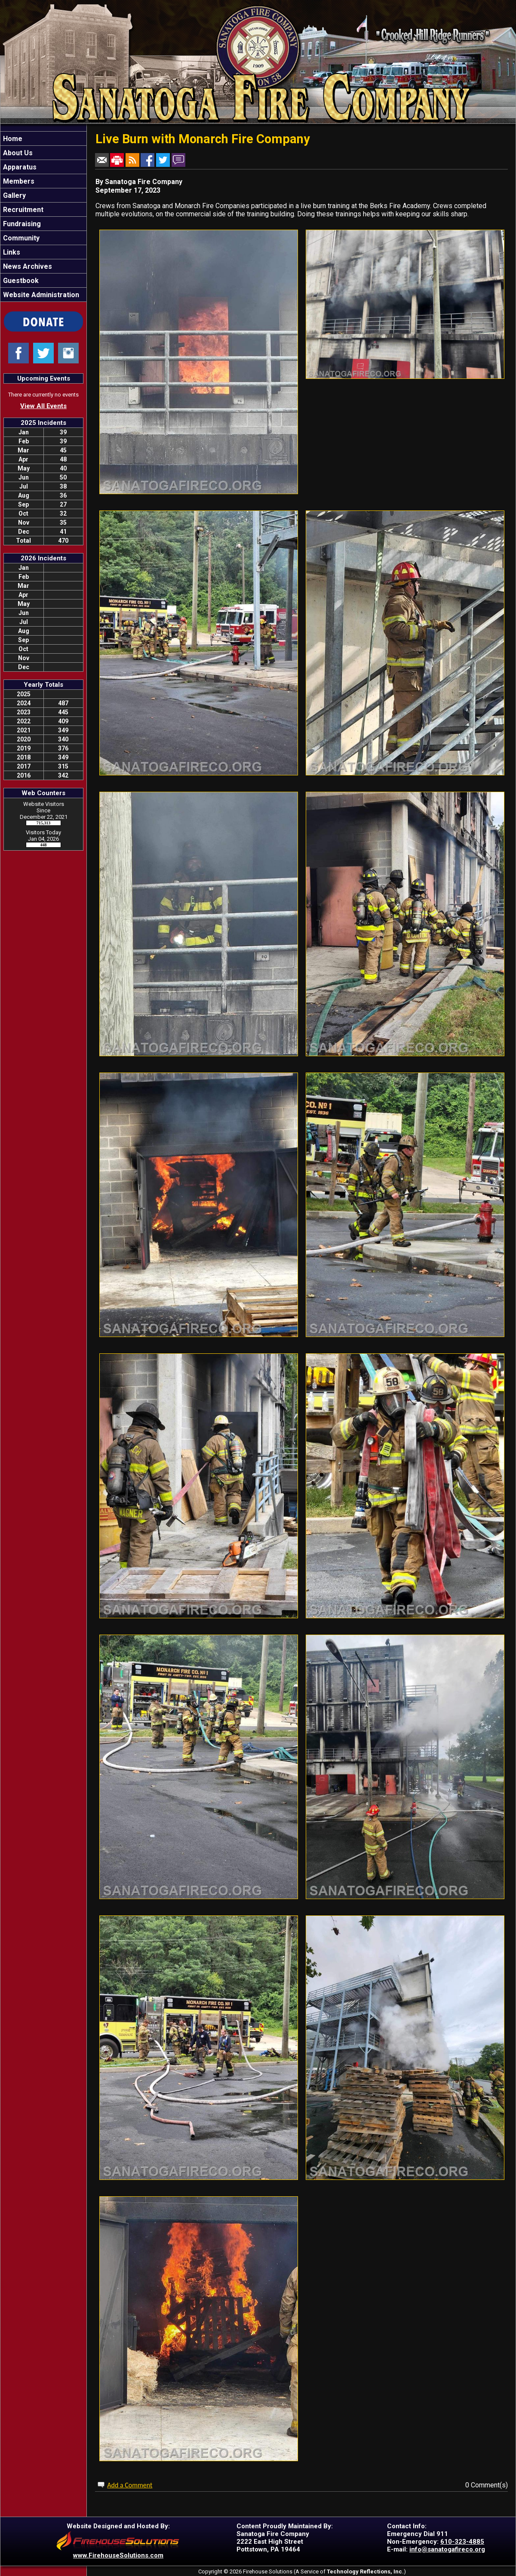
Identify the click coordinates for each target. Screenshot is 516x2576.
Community (20, 238)
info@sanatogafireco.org (447, 2549)
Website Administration (40, 295)
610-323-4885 (462, 2541)
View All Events (43, 406)
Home (11, 139)
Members (17, 181)
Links (10, 252)
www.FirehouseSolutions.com (118, 2555)
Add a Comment (129, 2485)
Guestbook (20, 281)
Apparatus (19, 167)
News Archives (26, 266)
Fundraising (21, 224)
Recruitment (22, 210)
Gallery (13, 195)
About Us (17, 153)
